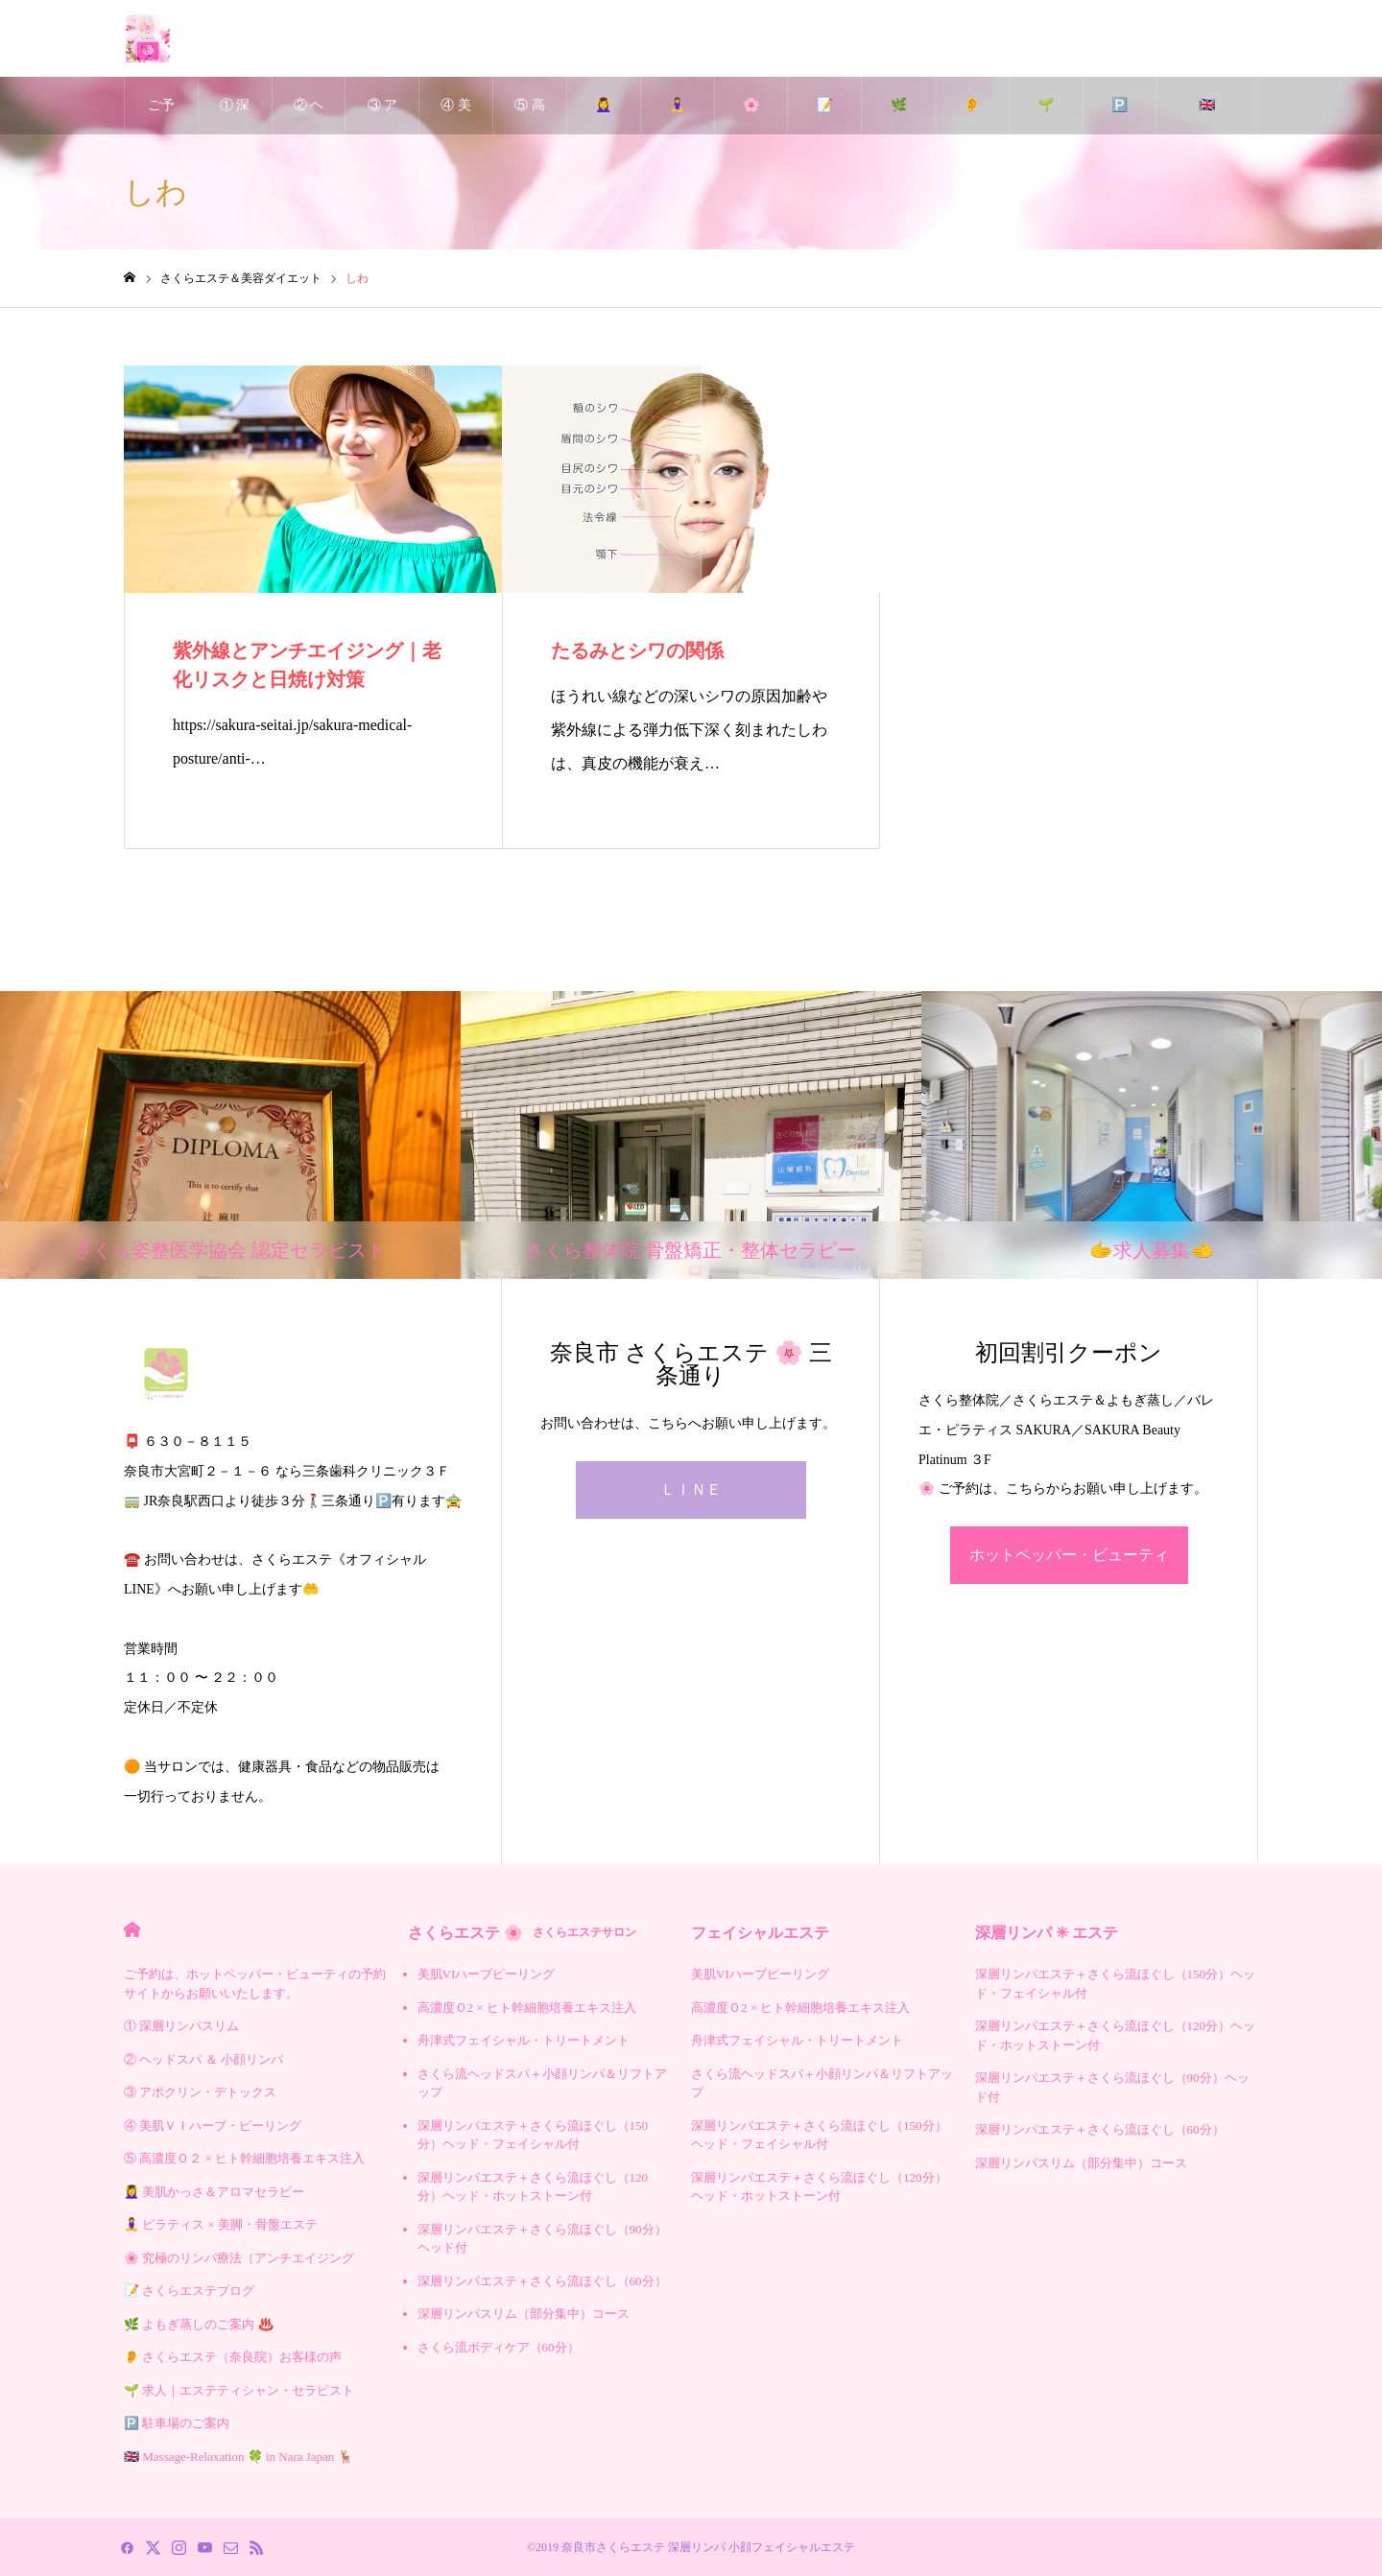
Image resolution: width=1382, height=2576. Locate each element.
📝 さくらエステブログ (824, 116)
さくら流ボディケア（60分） (498, 2347)
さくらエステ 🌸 (522, 1933)
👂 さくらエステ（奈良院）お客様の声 (972, 116)
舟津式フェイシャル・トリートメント (523, 2040)
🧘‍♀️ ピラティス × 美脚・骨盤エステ (677, 116)
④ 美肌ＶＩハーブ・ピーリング (456, 116)
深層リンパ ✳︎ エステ (1046, 1933)
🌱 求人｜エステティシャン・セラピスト (1046, 116)
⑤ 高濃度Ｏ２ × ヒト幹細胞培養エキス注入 (529, 116)
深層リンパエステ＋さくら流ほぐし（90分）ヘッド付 (542, 2239)
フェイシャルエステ (760, 1933)
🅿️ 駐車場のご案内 (1119, 116)
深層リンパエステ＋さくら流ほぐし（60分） (542, 2281)
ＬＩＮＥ (691, 1489)
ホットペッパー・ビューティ (1069, 1555)
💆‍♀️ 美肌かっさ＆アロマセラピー (603, 116)
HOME (132, 1930)
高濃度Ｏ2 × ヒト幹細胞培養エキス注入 (526, 2007)
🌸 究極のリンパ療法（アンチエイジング (750, 116)
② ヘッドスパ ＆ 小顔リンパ (309, 116)
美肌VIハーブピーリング (486, 1974)
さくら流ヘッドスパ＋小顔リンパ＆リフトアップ (542, 2083)
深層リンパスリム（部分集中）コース (523, 2313)
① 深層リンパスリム (235, 116)
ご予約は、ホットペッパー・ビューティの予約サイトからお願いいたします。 (161, 116)
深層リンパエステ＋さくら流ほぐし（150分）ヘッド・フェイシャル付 (533, 2135)
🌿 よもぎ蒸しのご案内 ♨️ (898, 116)
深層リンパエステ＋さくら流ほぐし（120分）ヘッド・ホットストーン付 (533, 2187)
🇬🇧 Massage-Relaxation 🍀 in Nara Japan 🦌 (1207, 116)
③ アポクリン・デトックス (383, 116)
